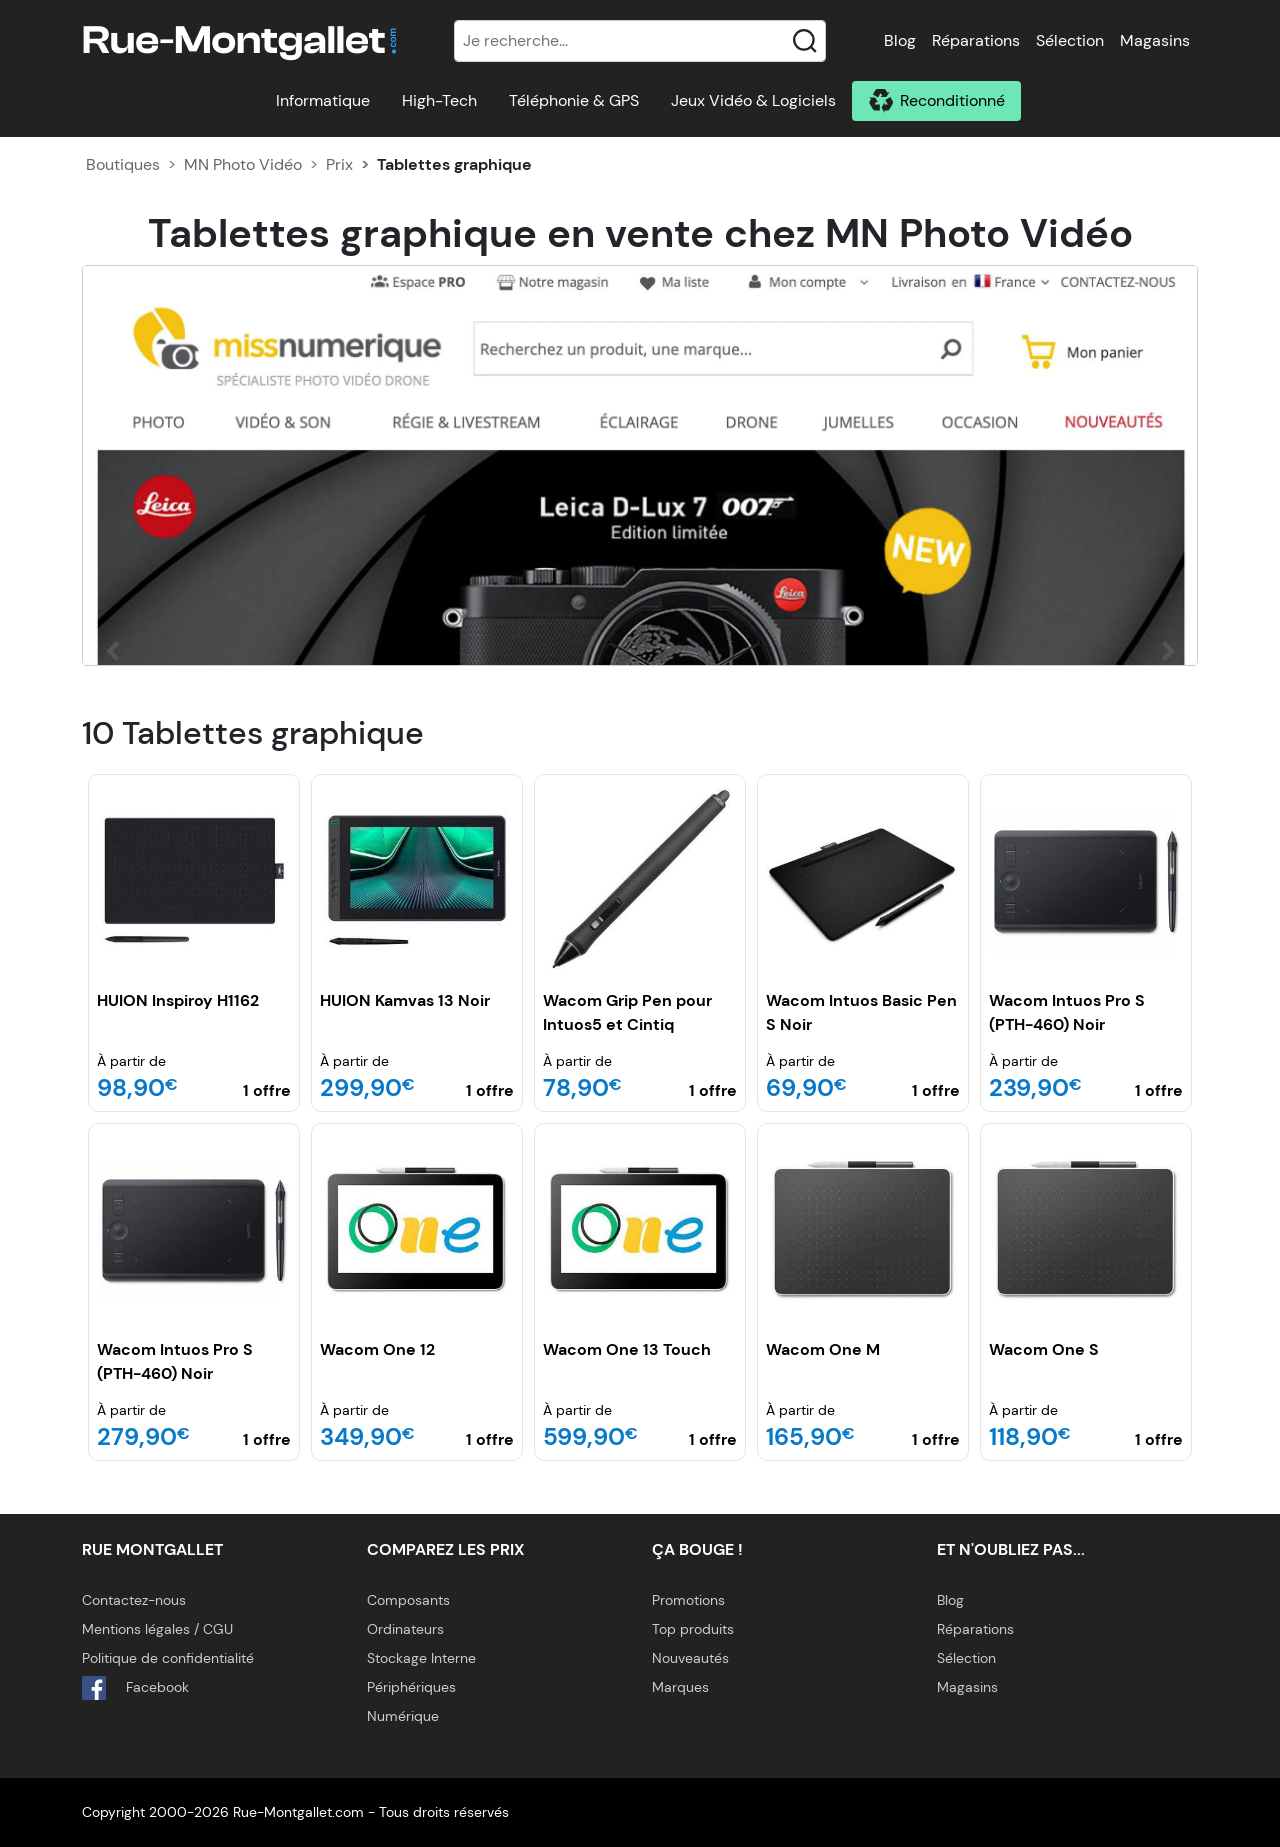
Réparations (976, 40)
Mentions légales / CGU (157, 1629)
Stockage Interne (421, 1658)
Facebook (135, 1688)
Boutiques (123, 164)
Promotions (688, 1600)
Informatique (323, 100)
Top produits (693, 1629)
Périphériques (411, 1687)
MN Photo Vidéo (243, 164)
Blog (900, 40)
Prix (339, 164)
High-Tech (439, 100)
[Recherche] (640, 41)
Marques (680, 1687)
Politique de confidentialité (168, 1658)
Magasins (1155, 40)
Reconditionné (952, 100)
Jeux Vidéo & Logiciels (753, 100)
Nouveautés (690, 1658)
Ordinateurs (405, 1629)
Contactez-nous (134, 1600)
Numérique (403, 1716)
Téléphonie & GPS (574, 100)
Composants (408, 1600)
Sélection (1070, 40)
